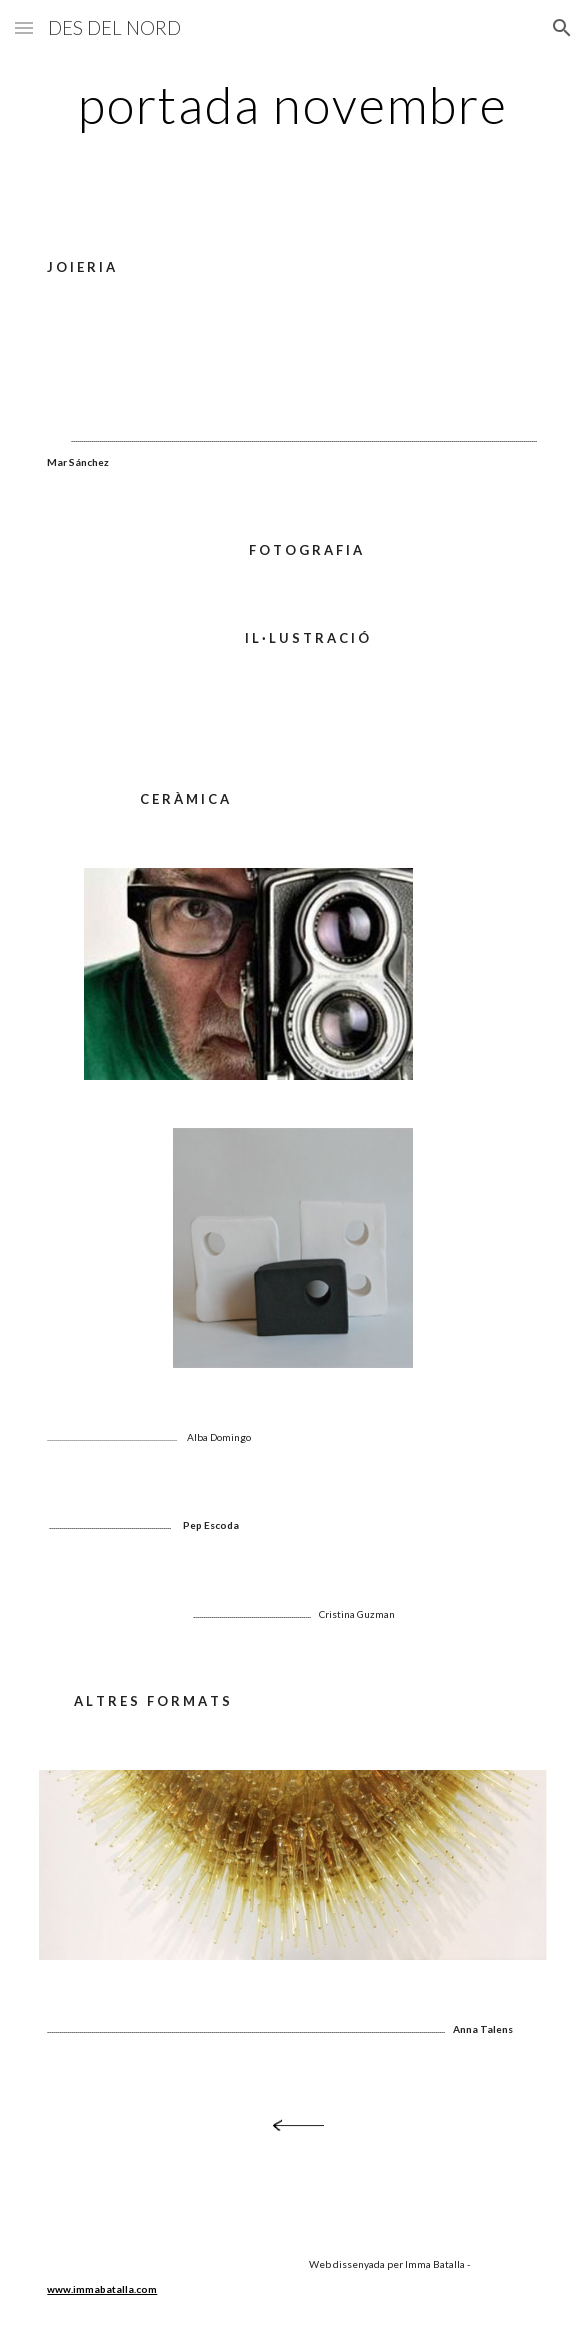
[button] (24, 27)
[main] (292, 105)
